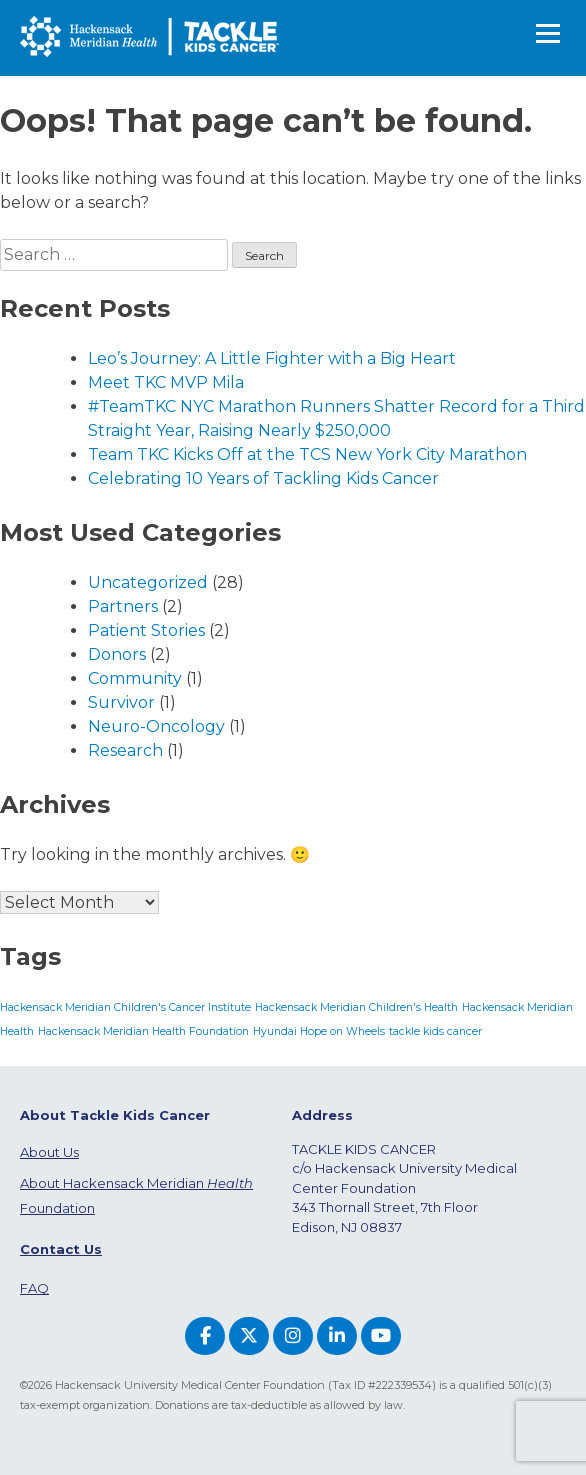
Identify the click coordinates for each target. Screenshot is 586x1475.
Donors (117, 654)
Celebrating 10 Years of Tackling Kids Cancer (263, 478)
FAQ (34, 1288)
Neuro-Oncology (156, 726)
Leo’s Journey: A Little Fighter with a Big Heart (272, 358)
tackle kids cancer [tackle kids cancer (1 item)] (435, 1031)
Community (135, 678)
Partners (123, 606)
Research (125, 750)
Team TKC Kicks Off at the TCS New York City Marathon (307, 454)
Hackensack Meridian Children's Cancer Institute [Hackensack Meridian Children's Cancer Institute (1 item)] (125, 1007)
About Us (49, 1152)
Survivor (121, 702)
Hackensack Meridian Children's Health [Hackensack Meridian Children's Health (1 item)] (356, 1007)
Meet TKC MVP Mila (166, 382)
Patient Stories (146, 630)
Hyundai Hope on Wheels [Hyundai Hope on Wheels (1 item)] (319, 1031)
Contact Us (61, 1249)
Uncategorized (148, 582)
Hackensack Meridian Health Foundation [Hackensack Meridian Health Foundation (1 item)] (143, 1031)
